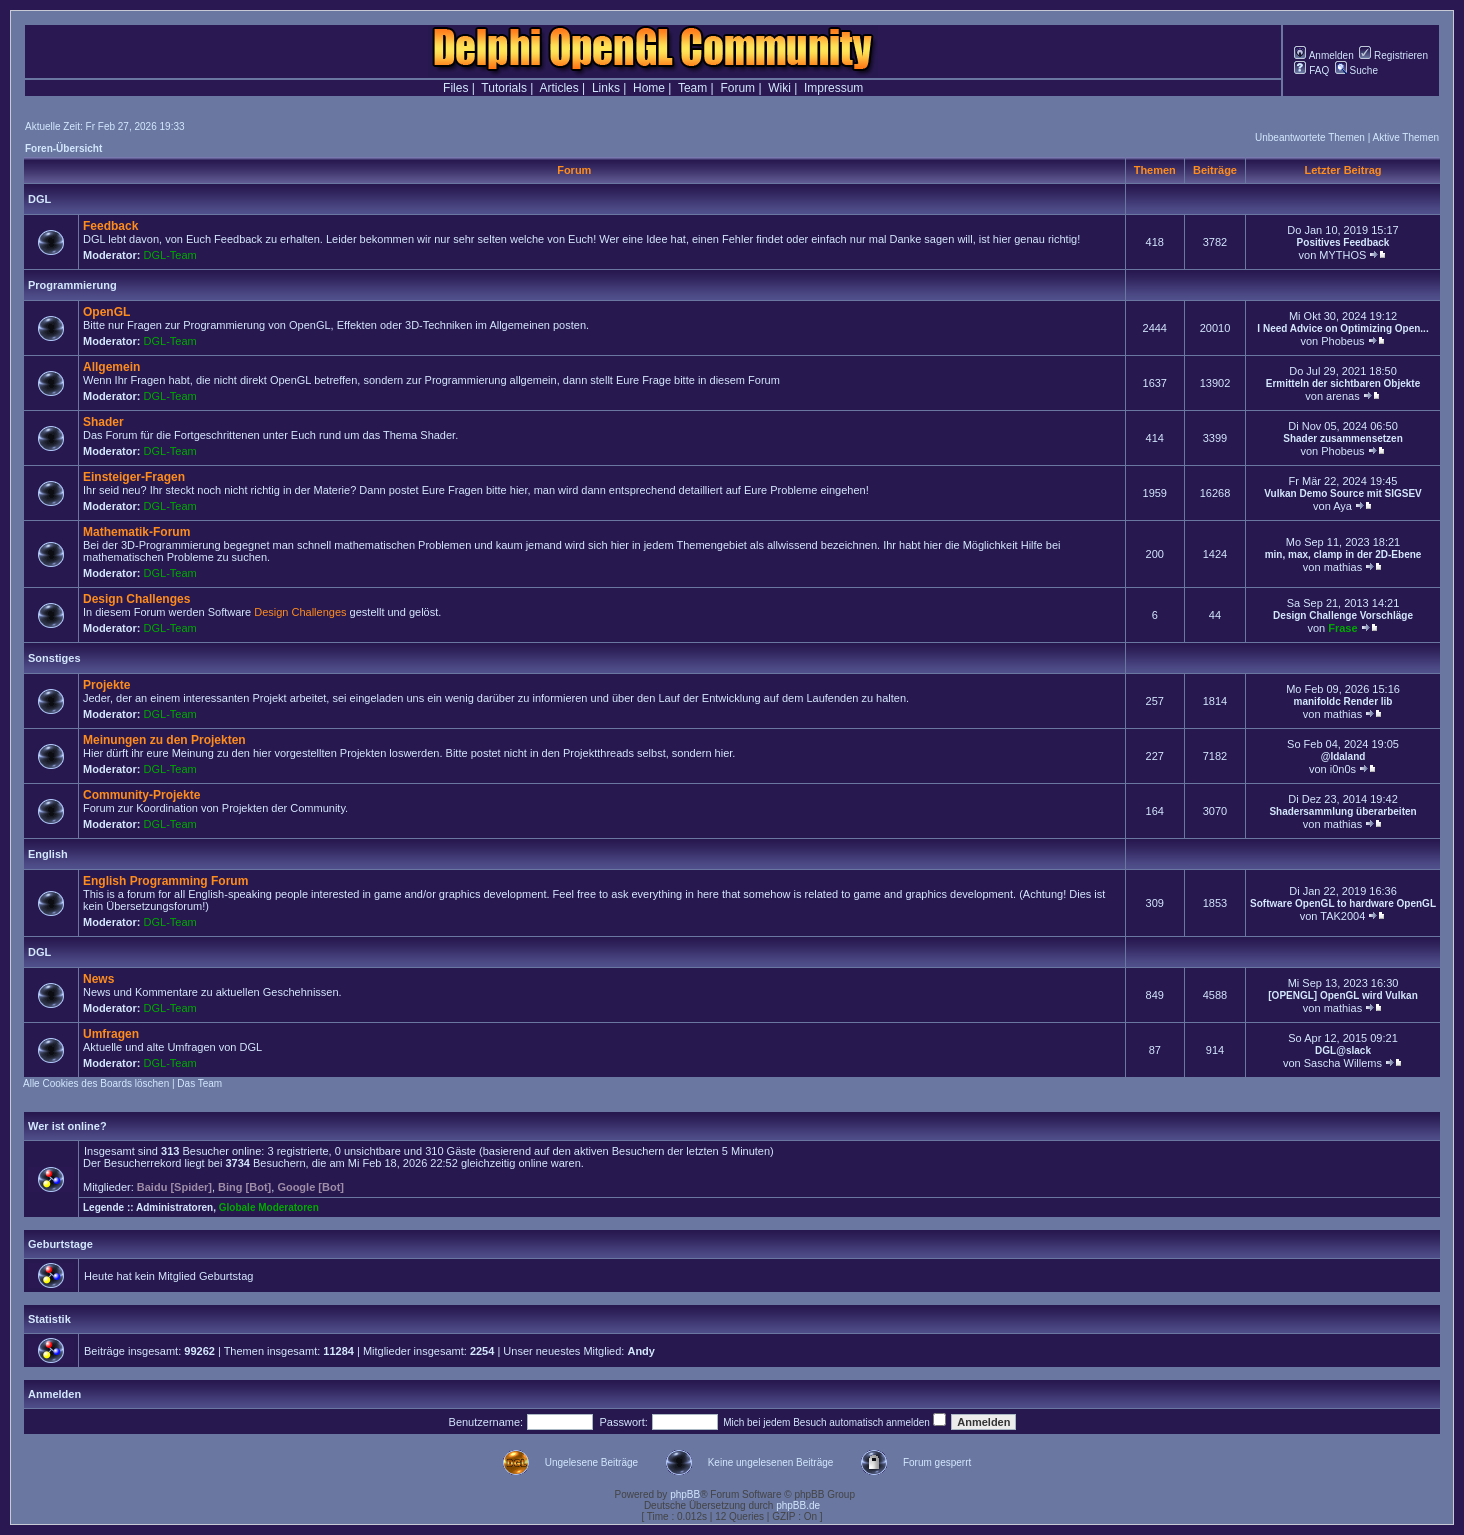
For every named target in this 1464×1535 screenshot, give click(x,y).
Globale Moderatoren (269, 1207)
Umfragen (111, 1034)
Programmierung (72, 285)
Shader (103, 422)
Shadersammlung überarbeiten (1342, 811)
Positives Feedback (1343, 242)
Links (606, 88)
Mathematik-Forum (136, 532)
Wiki (779, 88)
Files (455, 88)
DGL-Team (170, 255)
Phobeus (1342, 341)
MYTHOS (1342, 255)
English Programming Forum (165, 881)
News (98, 979)
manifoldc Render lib (1343, 701)
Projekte (106, 685)
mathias (1343, 567)
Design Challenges (136, 599)
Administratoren (174, 1207)
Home (649, 88)
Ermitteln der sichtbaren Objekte (1343, 383)
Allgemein (111, 367)
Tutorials (504, 88)
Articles (558, 88)
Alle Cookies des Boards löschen (96, 1083)
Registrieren (1393, 55)
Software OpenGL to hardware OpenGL (1343, 903)
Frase (1342, 628)
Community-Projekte (141, 795)
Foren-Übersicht (63, 148)
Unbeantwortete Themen (1310, 137)
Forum (737, 88)
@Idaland (1343, 756)
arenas (1343, 396)
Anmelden (1323, 55)
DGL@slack (1343, 1050)
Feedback (110, 226)
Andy (641, 1351)
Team (692, 88)
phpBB (685, 1494)
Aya (1342, 506)
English (48, 854)
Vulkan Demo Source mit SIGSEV (1342, 493)
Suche (1356, 70)
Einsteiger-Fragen (134, 477)
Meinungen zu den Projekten (164, 740)
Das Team (199, 1083)
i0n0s (1343, 769)
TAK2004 (1342, 916)
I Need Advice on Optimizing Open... (1342, 328)
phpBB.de (798, 1505)
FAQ (1311, 70)
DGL (39, 199)
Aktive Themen (1405, 137)
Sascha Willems (1343, 1063)
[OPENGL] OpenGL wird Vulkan (1342, 995)
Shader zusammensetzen (1343, 438)
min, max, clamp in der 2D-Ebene (1343, 554)
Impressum (833, 88)
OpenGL (106, 312)
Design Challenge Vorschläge (1343, 615)
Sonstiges (54, 658)
